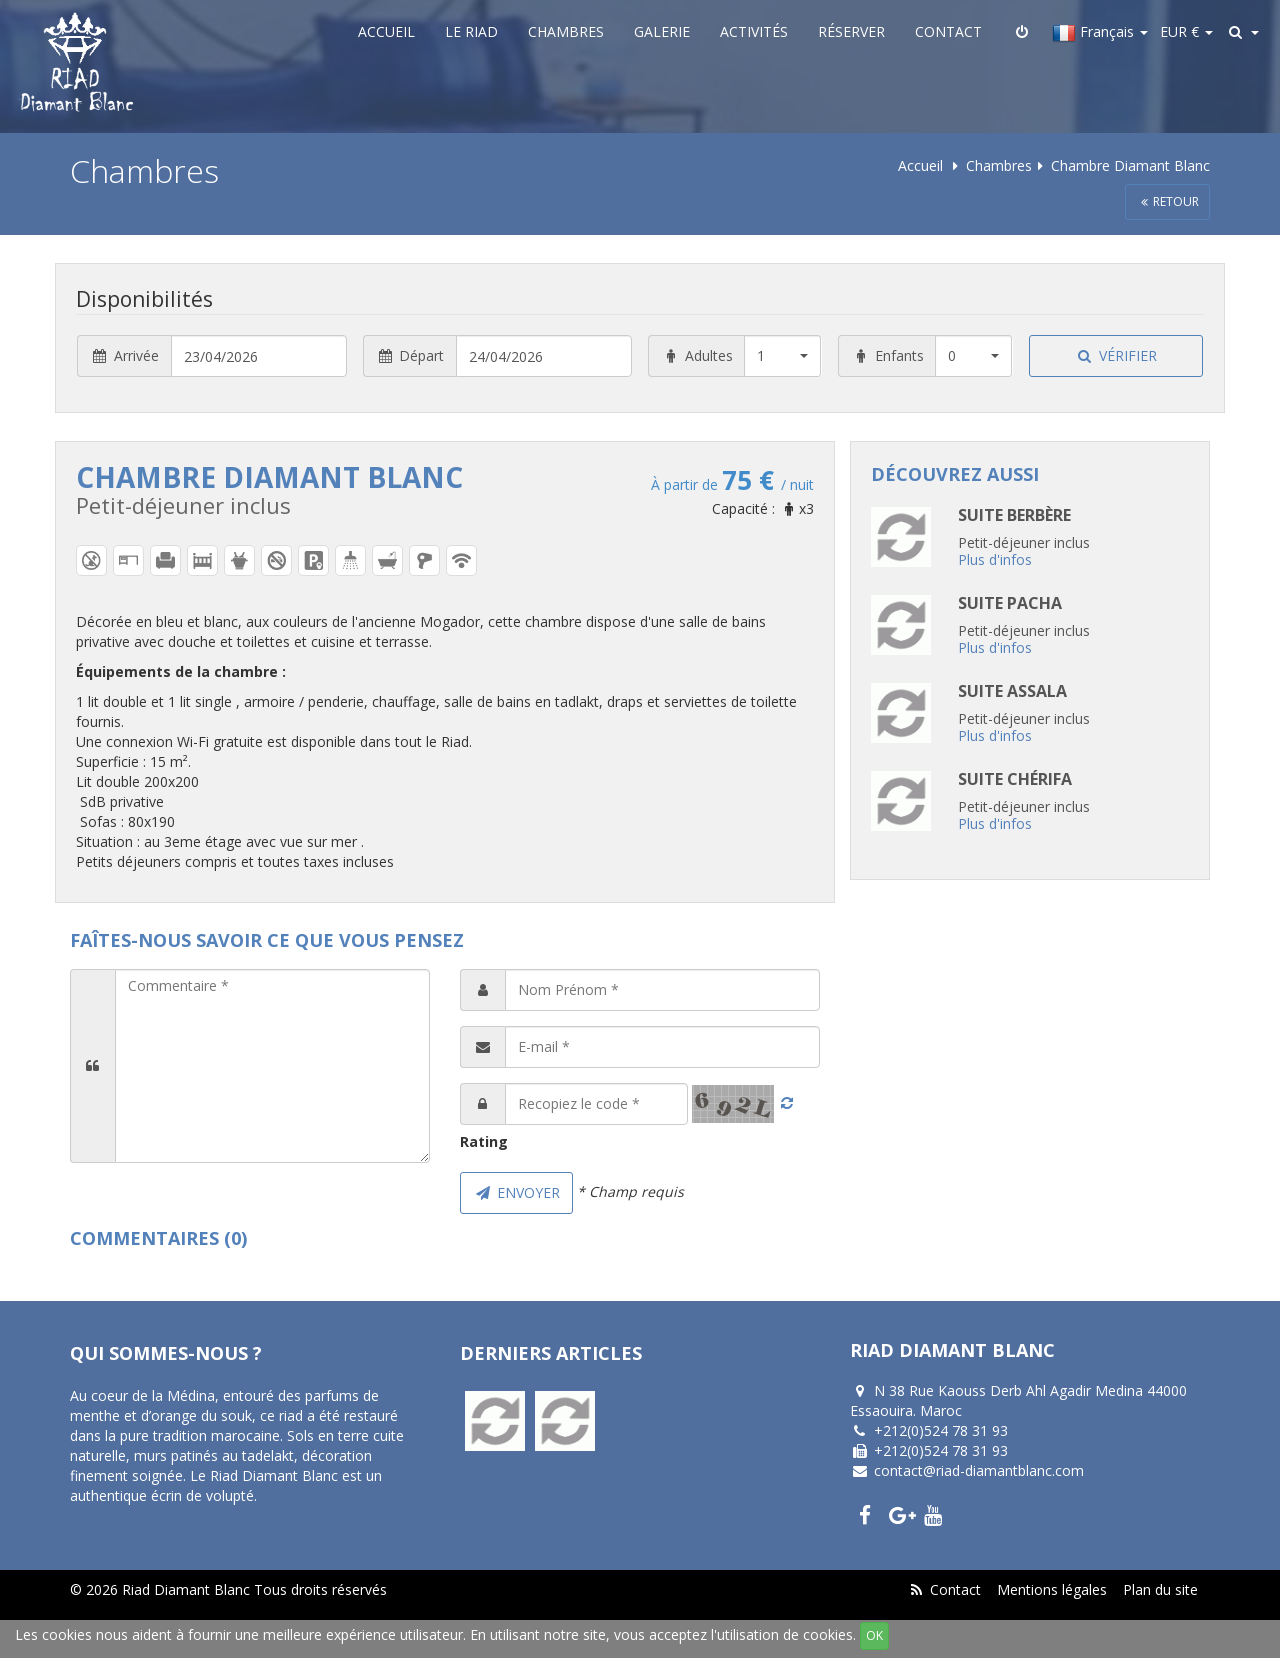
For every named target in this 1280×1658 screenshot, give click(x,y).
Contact (948, 31)
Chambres (566, 31)
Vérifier (1116, 355)
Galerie (662, 31)
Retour (1167, 201)
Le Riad (471, 31)
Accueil (386, 31)
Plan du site (1160, 1589)
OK (874, 1635)
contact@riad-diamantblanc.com (979, 1470)
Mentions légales (1052, 1589)
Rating (484, 1141)
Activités (754, 31)
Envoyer (516, 1192)
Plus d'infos (995, 559)
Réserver (851, 31)
